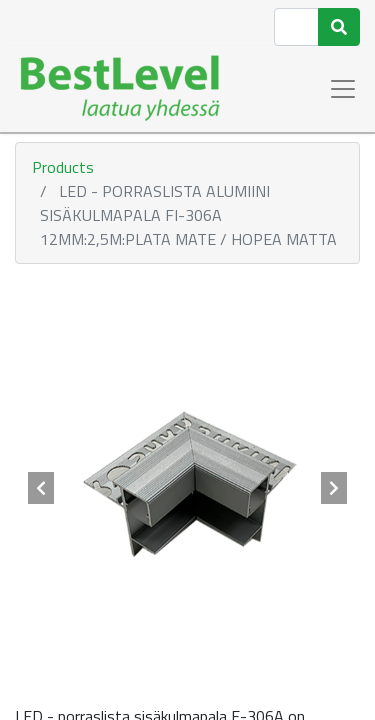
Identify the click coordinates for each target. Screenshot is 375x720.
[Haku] (339, 27)
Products (63, 167)
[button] (41, 488)
